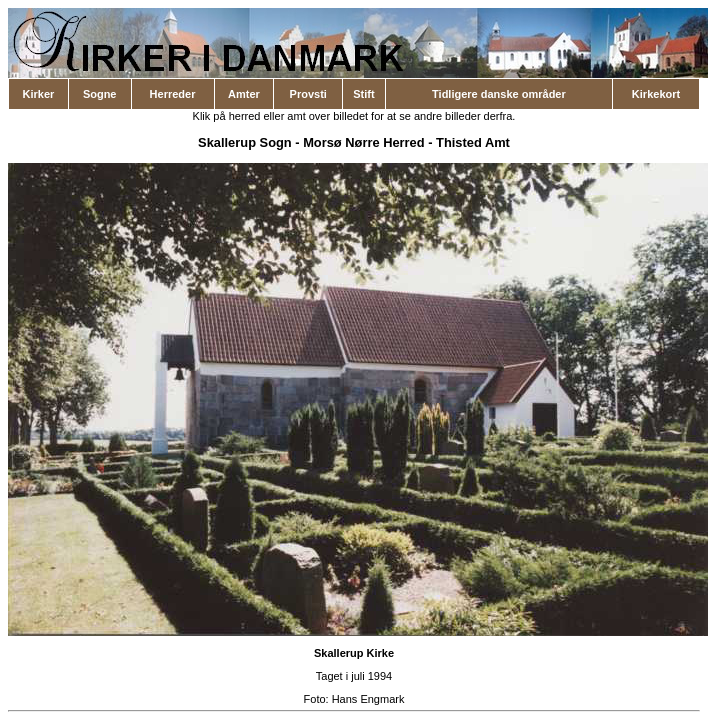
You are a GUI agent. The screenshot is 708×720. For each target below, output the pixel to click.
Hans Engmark (368, 699)
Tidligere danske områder (499, 94)
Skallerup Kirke (354, 653)
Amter (244, 94)
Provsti (308, 94)
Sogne (100, 94)
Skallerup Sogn (245, 142)
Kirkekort (656, 94)
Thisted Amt (473, 142)
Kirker (39, 94)
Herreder (173, 94)
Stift (363, 94)
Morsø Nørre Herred (363, 142)
